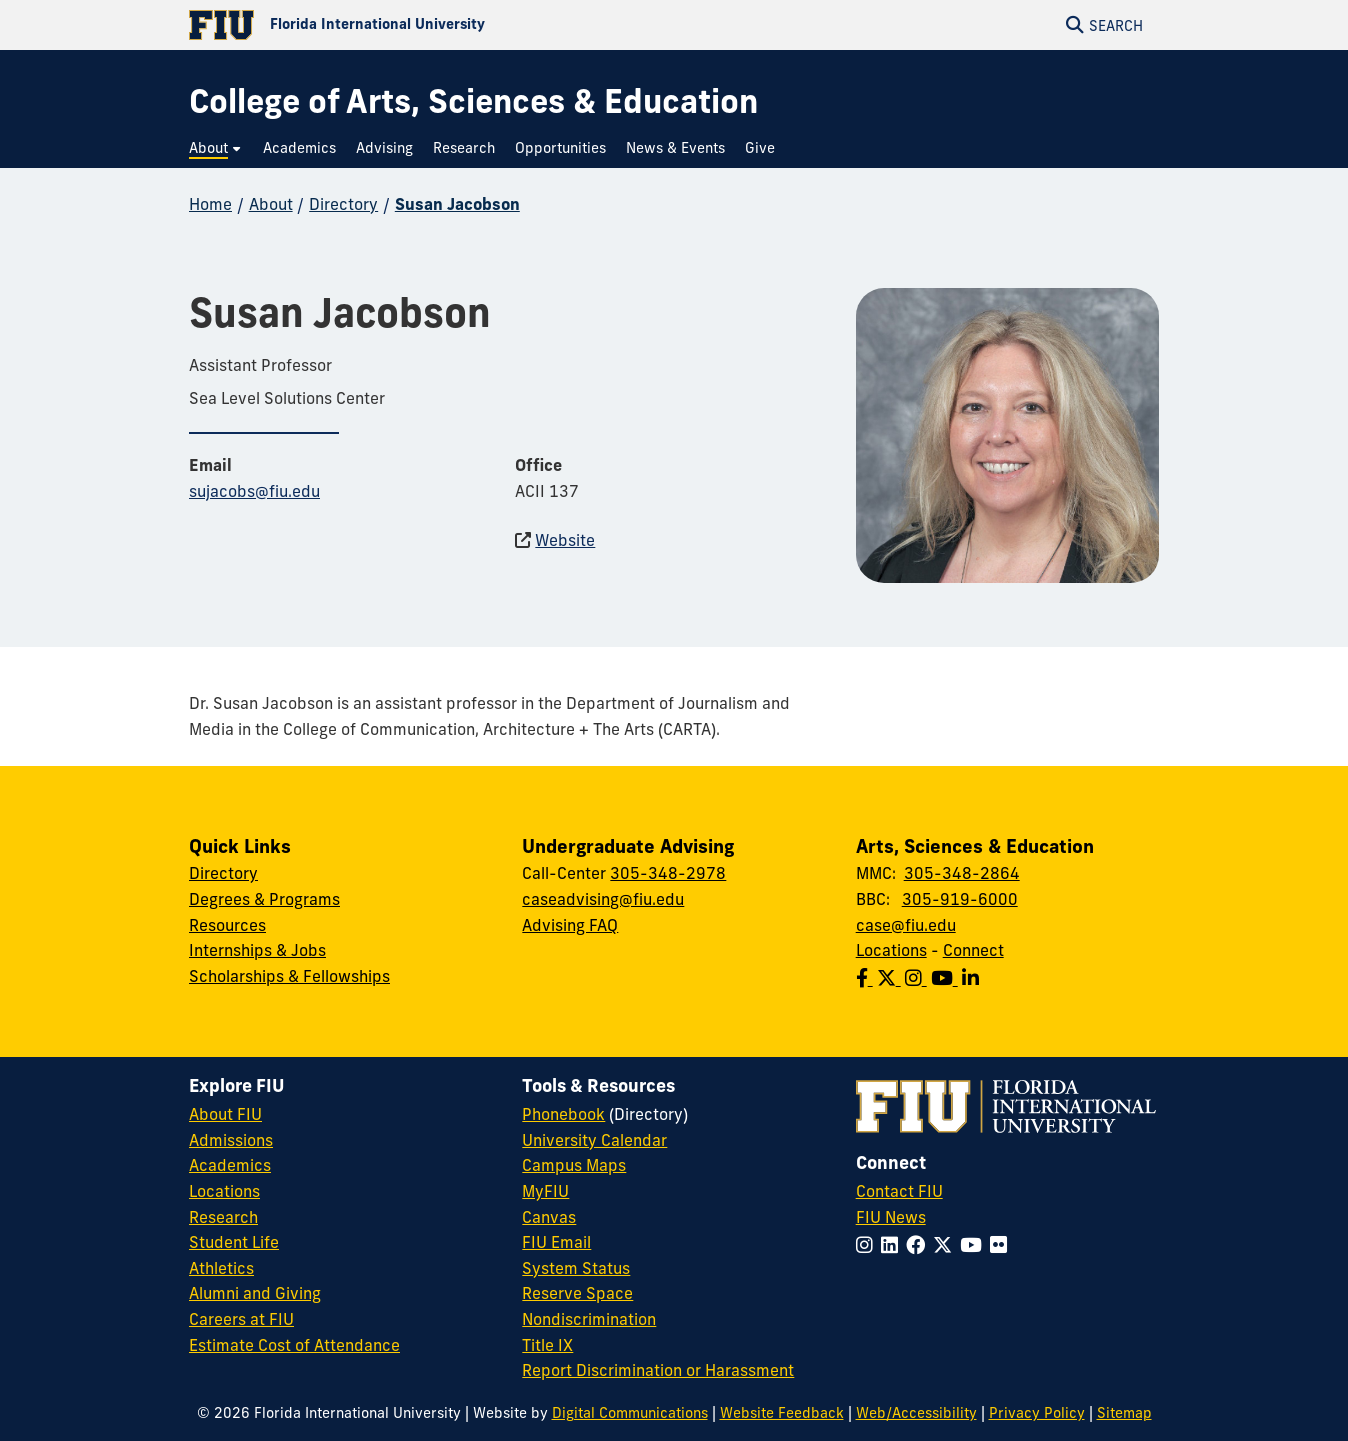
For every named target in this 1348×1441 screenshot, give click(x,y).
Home (210, 204)
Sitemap (1124, 1413)
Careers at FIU (241, 1319)
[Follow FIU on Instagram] (868, 1245)
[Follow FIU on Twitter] (946, 1245)
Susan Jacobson (457, 204)
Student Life (234, 1242)
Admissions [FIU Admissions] (231, 1140)
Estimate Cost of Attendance (294, 1345)
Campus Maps (574, 1165)
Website (565, 540)
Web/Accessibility (916, 1413)
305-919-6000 (960, 899)
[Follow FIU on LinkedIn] (893, 1245)
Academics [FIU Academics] (230, 1165)
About (271, 204)
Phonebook (563, 1114)
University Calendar (594, 1140)
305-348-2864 (962, 873)
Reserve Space (577, 1293)
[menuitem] (216, 148)
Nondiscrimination (589, 1319)
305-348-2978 (668, 873)
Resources (227, 925)
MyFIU (545, 1191)
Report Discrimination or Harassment (658, 1370)
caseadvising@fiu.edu (603, 899)
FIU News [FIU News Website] (891, 1217)
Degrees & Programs (264, 899)
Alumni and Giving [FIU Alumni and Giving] (255, 1293)
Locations (891, 950)
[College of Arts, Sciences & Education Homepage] (473, 101)
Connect (973, 950)
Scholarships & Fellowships (289, 976)
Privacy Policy (1037, 1413)
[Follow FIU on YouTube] (975, 1245)
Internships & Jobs (257, 950)
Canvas (549, 1217)
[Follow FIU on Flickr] (1002, 1245)
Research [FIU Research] (223, 1217)
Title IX (547, 1345)
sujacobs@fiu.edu (254, 491)
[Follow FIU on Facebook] (919, 1245)
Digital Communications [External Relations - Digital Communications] (630, 1413)
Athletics (221, 1268)
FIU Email (556, 1242)
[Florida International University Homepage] (431, 25)
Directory (343, 204)
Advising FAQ (570, 925)
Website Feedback (782, 1413)
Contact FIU (899, 1191)
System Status (576, 1268)
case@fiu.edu (906, 925)
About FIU (225, 1114)
